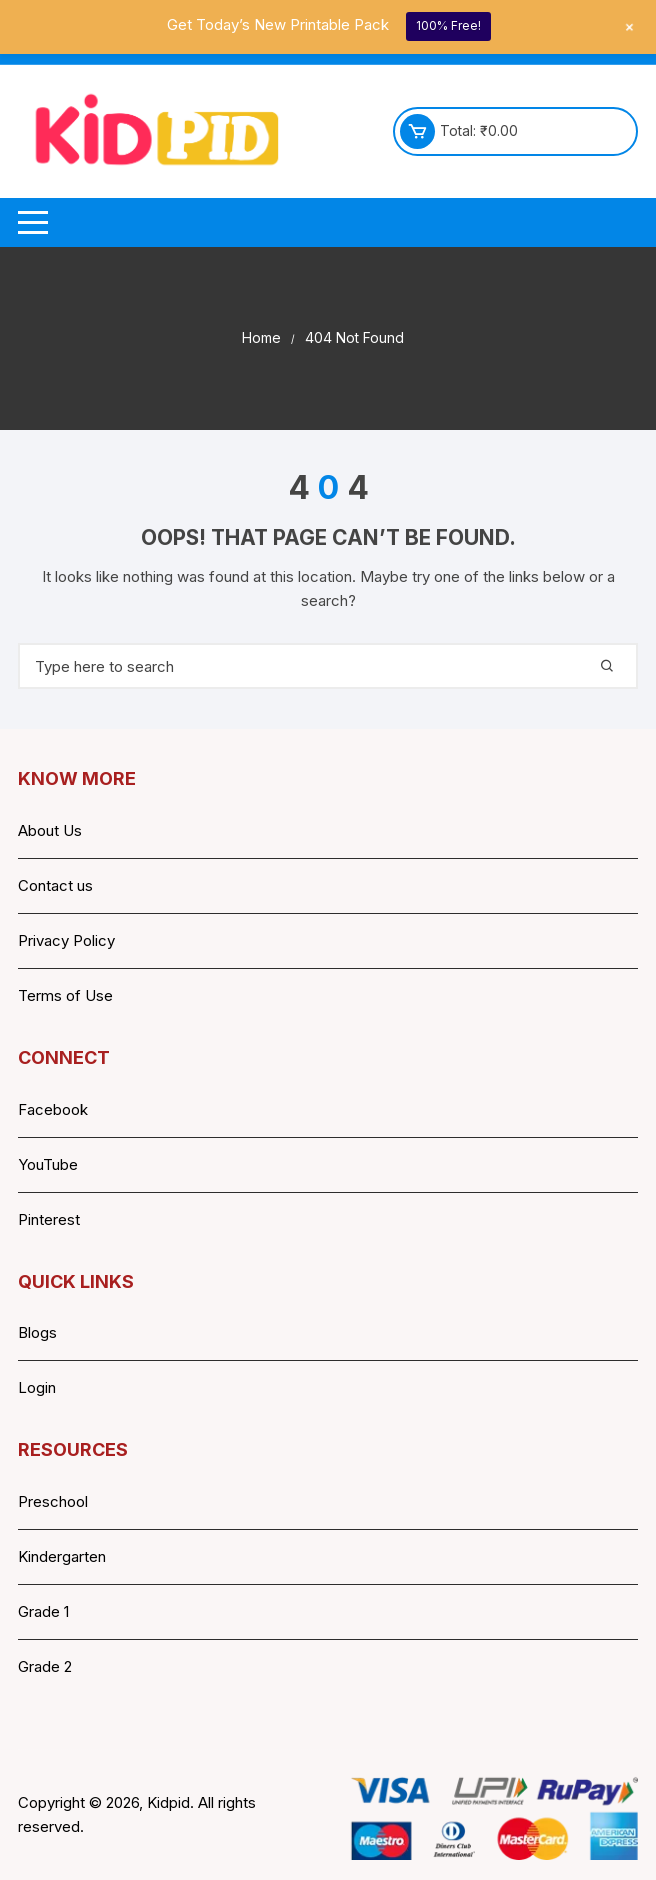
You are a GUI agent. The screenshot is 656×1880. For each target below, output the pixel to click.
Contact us (55, 885)
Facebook (53, 1109)
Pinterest (49, 1219)
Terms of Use (65, 995)
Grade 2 (45, 1666)
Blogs (37, 1332)
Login (37, 1387)
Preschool (53, 1501)
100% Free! (448, 25)
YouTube (48, 1164)
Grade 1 (43, 1611)
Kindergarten (62, 1556)
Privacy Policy (66, 940)
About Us (50, 830)
